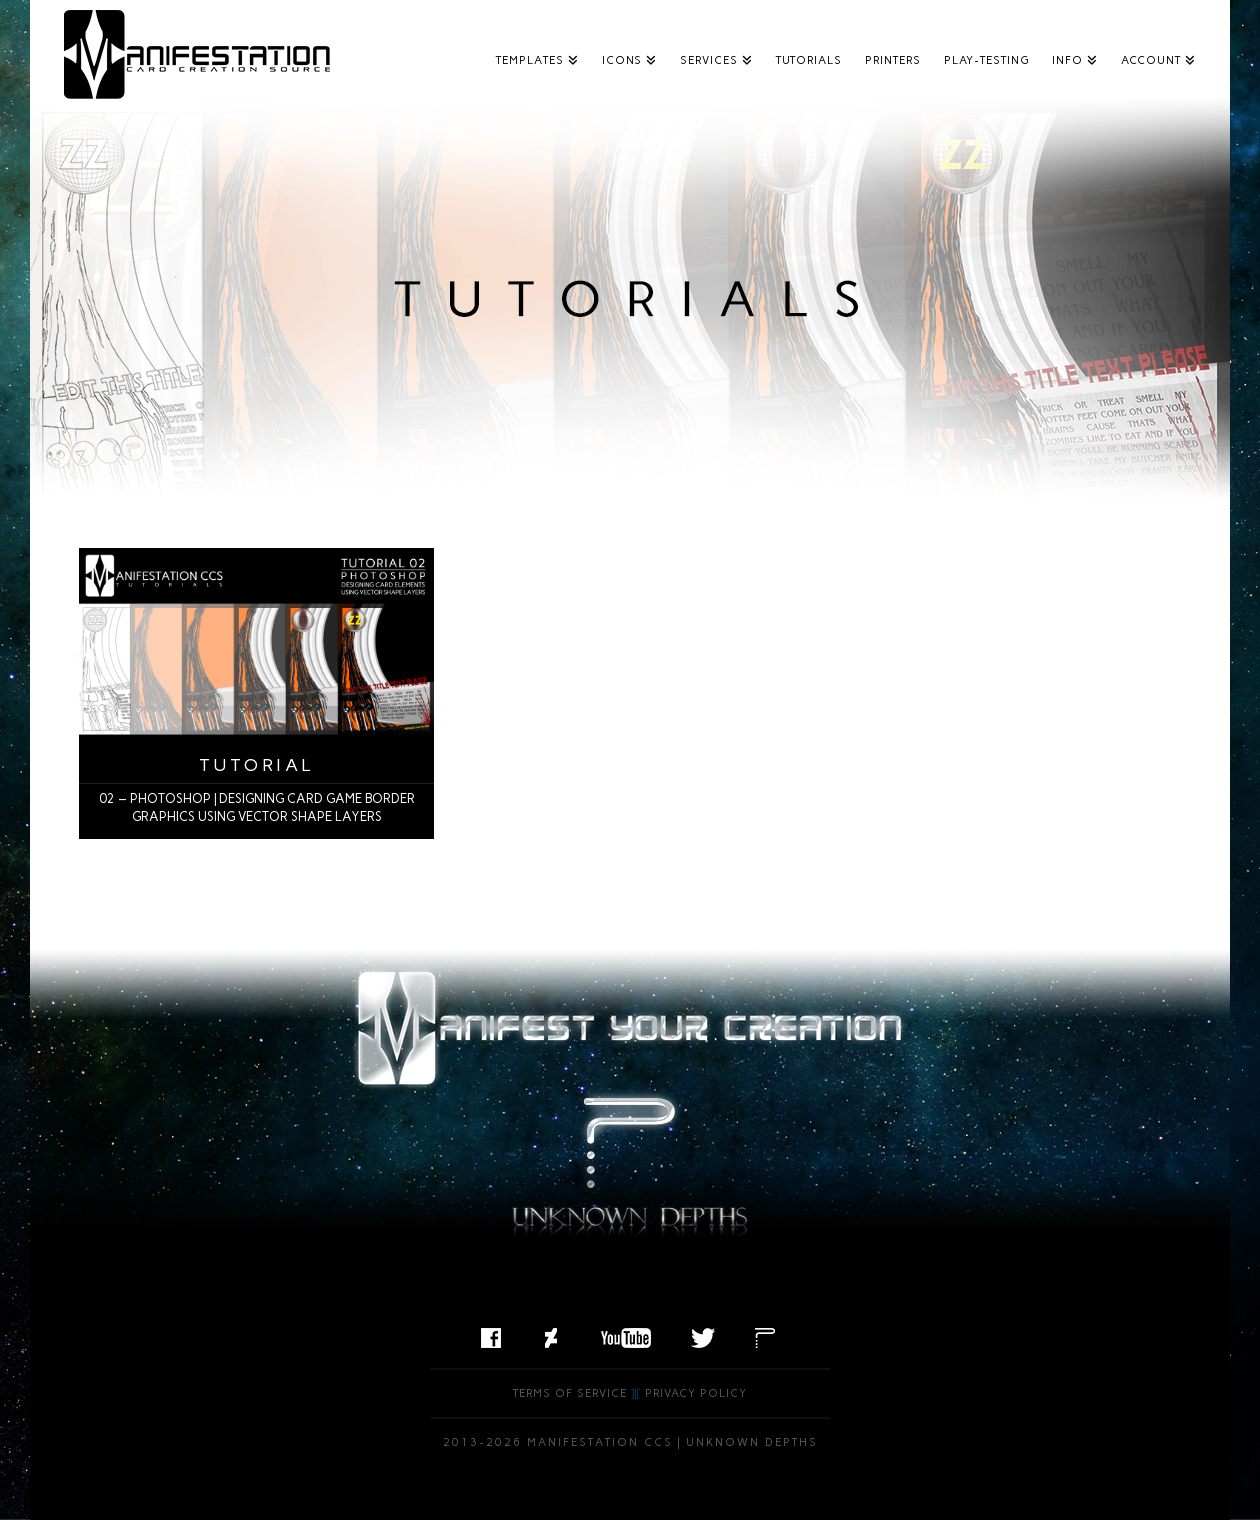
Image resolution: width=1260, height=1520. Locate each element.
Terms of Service (570, 1393)
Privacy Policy (696, 1393)
